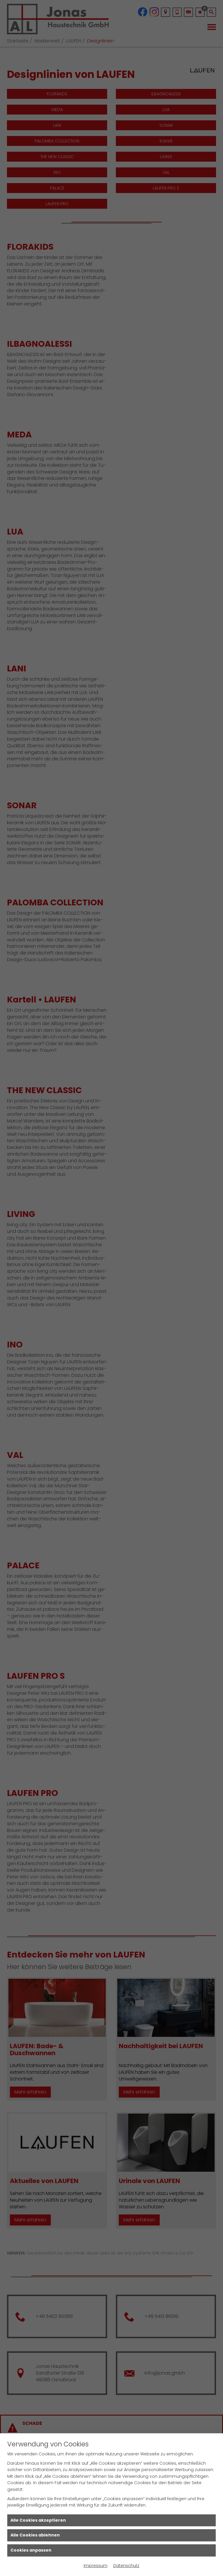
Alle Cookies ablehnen (35, 2535)
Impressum (95, 2565)
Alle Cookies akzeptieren (38, 2520)
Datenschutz (126, 2565)
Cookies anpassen (30, 2550)
